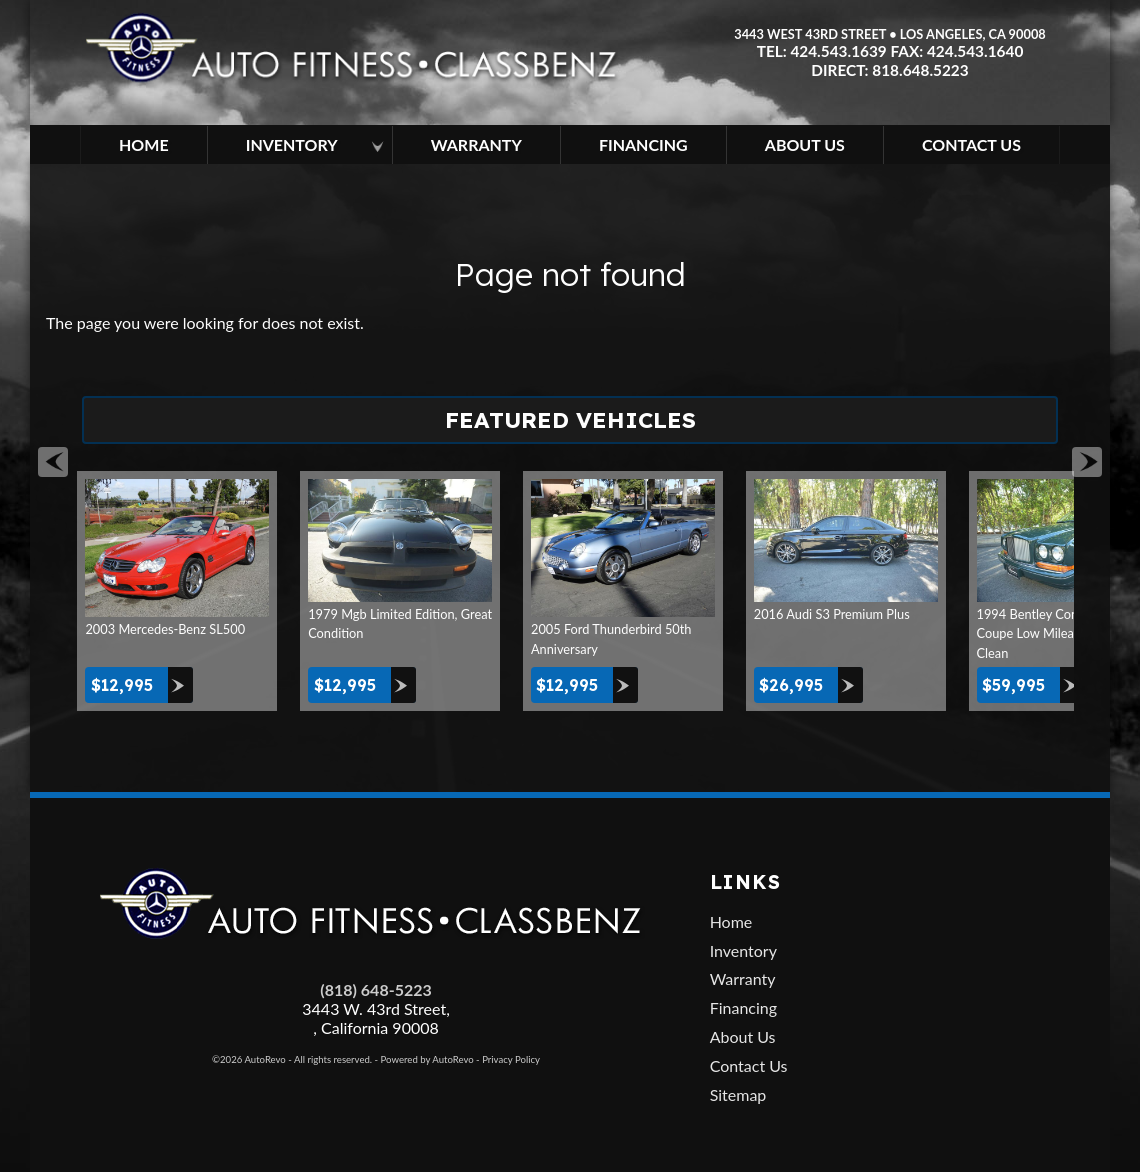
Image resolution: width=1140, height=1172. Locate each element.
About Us (743, 1036)
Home (731, 921)
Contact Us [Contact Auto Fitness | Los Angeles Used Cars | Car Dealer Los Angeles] (971, 144)
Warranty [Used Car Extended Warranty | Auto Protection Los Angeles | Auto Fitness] (476, 144)
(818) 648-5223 (375, 989)
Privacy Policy (511, 1059)
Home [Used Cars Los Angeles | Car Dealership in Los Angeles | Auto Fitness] (144, 144)
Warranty (743, 978)
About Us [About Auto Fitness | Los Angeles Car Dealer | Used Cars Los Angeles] (805, 144)
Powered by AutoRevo (427, 1059)
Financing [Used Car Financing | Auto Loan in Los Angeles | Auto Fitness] (643, 144)
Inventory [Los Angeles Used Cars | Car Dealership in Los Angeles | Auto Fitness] (292, 144)
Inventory (743, 950)
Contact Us (749, 1065)
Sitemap (738, 1094)
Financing (743, 1007)
